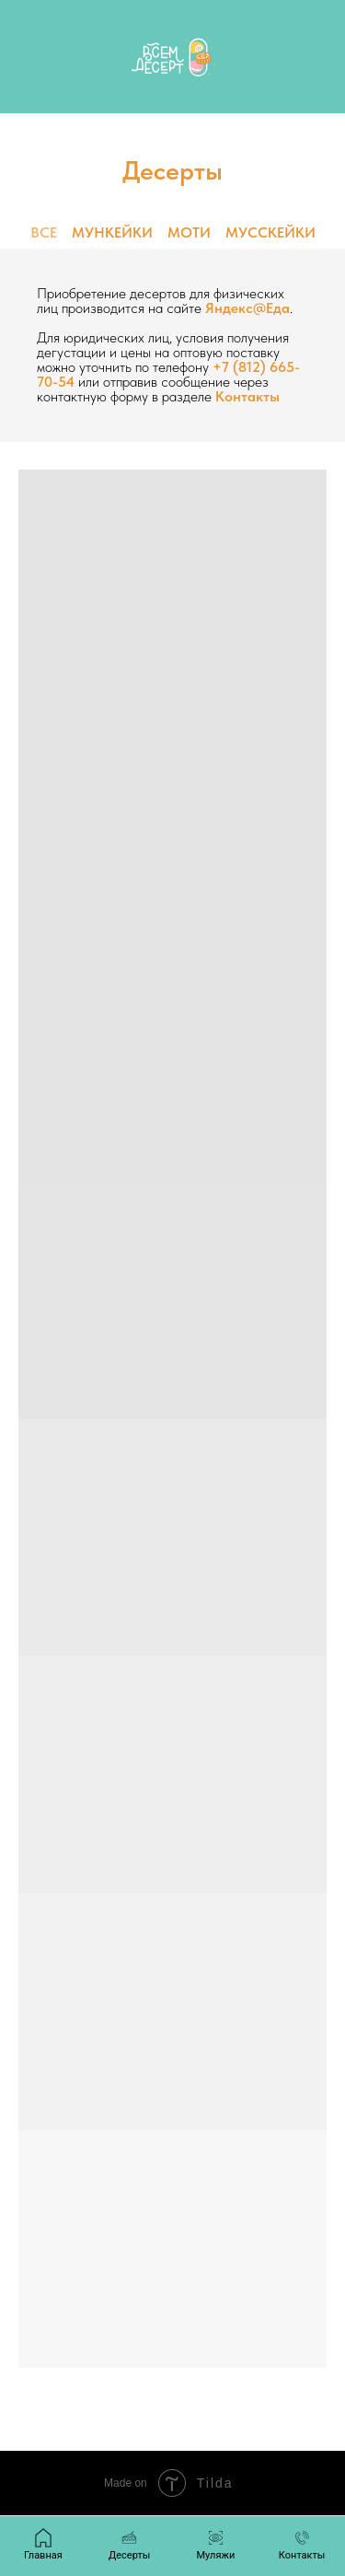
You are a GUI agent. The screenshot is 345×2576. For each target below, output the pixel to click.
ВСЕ (43, 232)
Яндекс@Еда (247, 308)
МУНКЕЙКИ (112, 232)
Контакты (247, 396)
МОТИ (189, 232)
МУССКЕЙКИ (270, 232)
